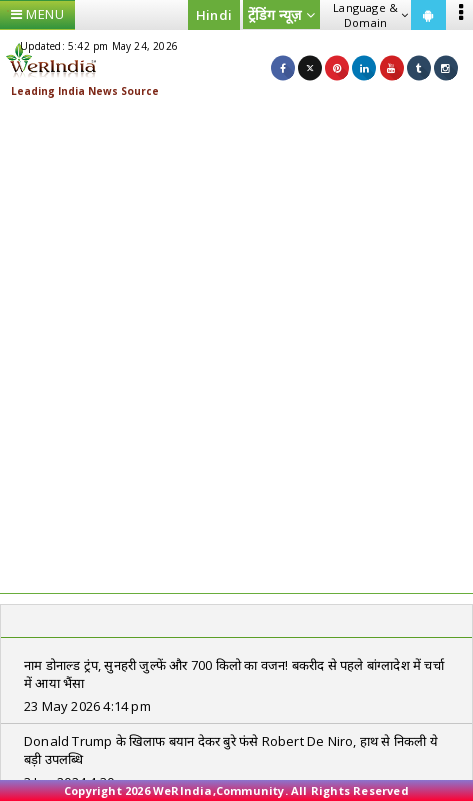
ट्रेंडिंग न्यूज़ (281, 14)
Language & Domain (370, 15)
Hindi (214, 15)
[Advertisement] (236, 346)
